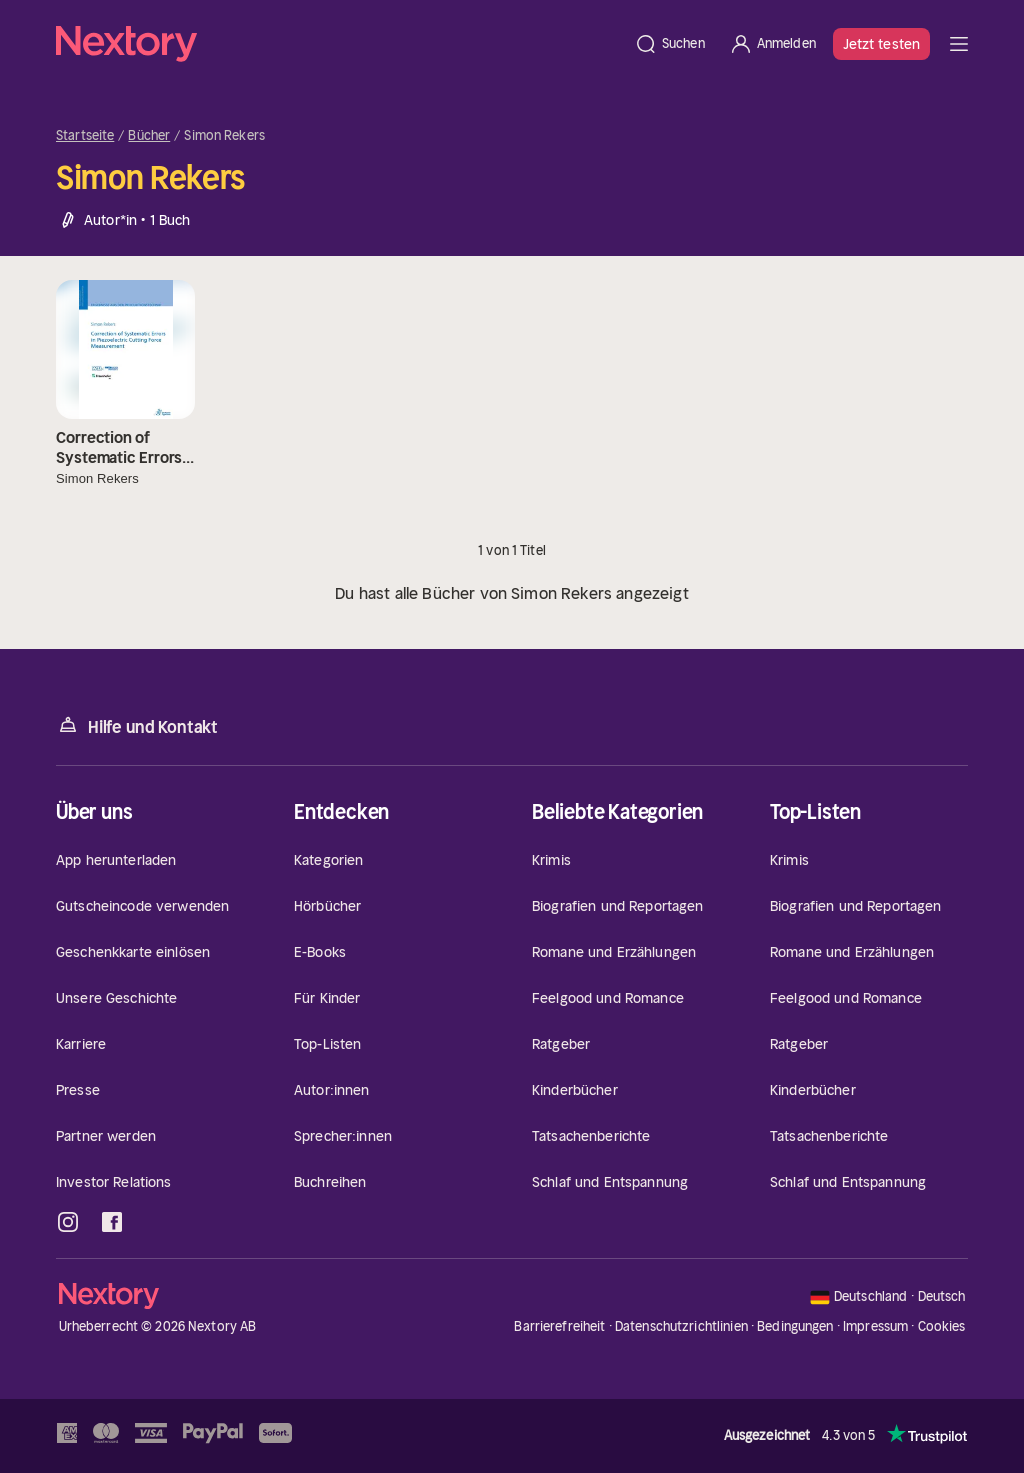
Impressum (875, 1326)
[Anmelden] (772, 44)
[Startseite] (339, 44)
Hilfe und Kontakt (137, 725)
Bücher (149, 136)
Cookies (942, 1327)
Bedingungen (795, 1326)
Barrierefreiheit (559, 1326)
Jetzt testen (881, 44)
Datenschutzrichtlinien (681, 1326)
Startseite (85, 136)
